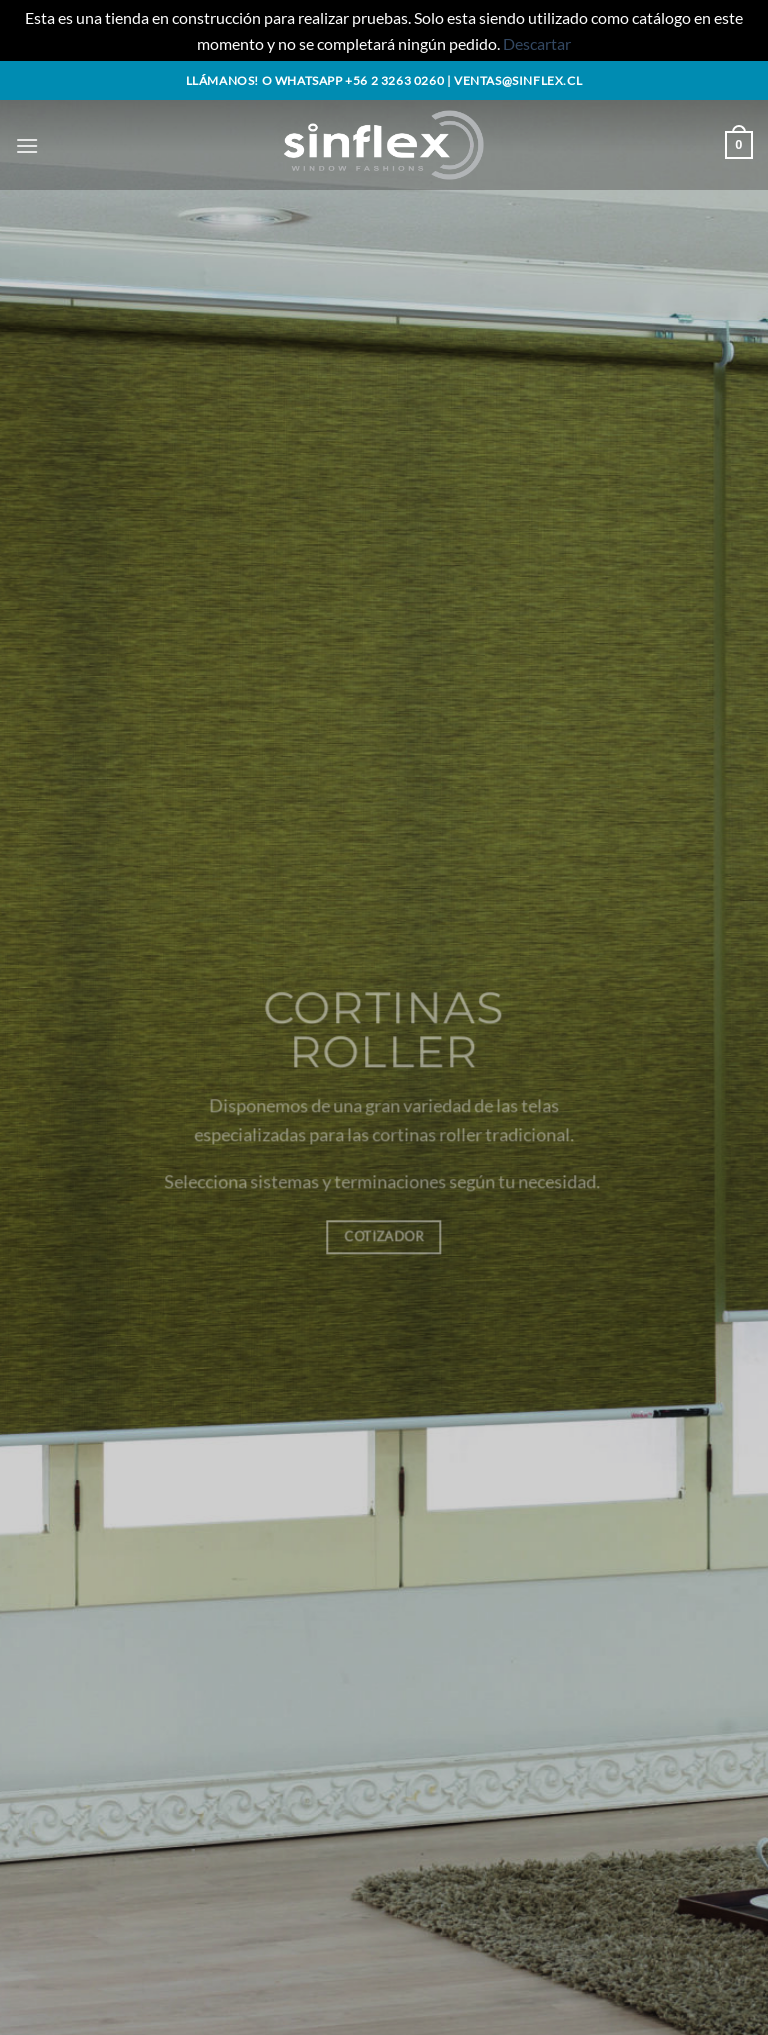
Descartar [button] (537, 43)
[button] (27, 145)
